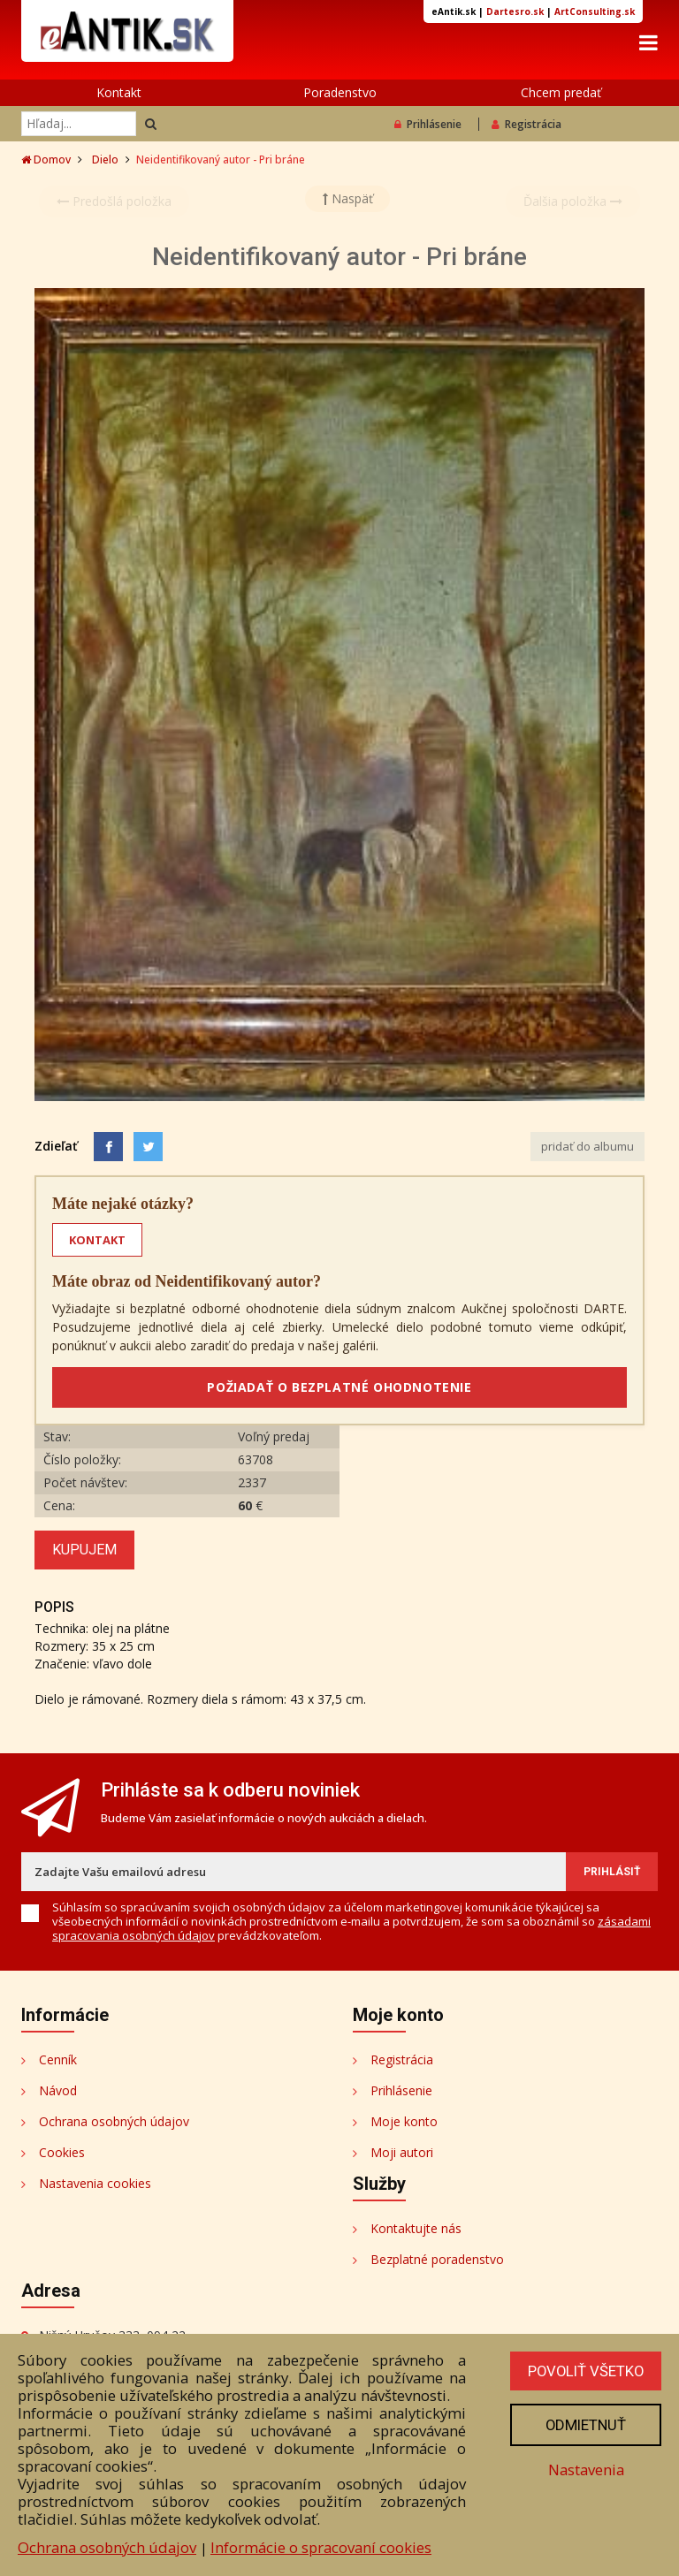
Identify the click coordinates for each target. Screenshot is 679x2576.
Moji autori (401, 2152)
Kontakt (118, 92)
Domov (46, 159)
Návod (58, 2090)
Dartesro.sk (515, 11)
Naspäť (348, 198)
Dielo (105, 159)
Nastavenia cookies (95, 2183)
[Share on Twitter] (148, 1146)
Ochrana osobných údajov (114, 2121)
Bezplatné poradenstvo (437, 2259)
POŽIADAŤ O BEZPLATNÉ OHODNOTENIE (339, 1387)
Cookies (62, 2152)
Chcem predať (561, 92)
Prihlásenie (428, 124)
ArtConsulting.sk (594, 11)
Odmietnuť (584, 2425)
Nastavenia (584, 2469)
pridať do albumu (587, 1146)
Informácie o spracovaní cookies (320, 2547)
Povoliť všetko (584, 2371)
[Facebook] (108, 1146)
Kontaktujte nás (416, 2228)
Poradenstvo (340, 92)
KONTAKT (97, 1240)
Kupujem (84, 1549)
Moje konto (404, 2121)
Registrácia (526, 124)
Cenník (58, 2059)
